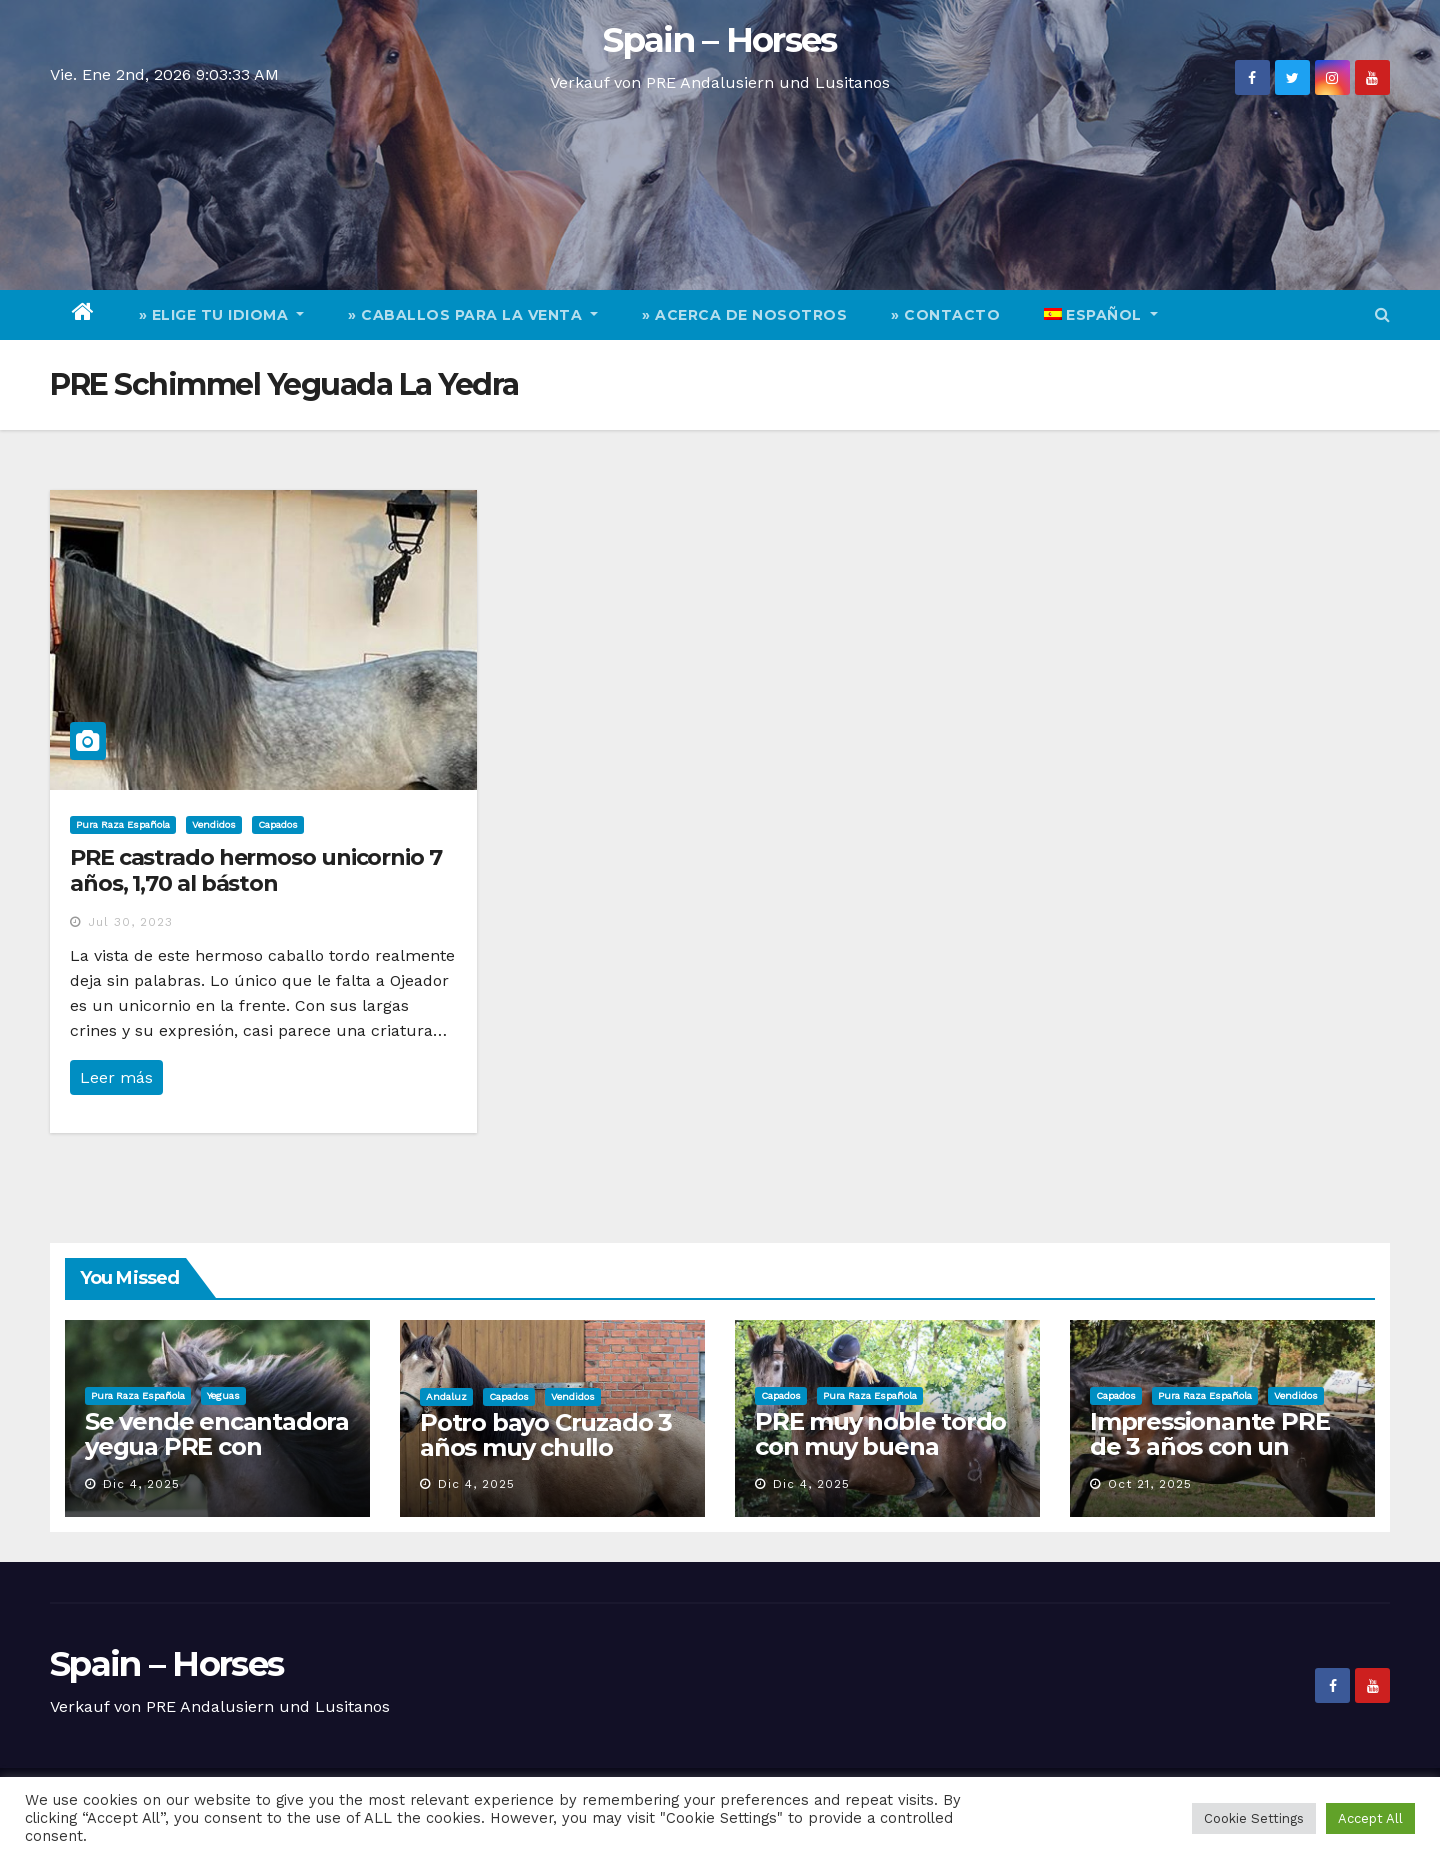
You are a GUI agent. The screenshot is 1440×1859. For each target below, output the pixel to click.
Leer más (116, 1077)
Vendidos (214, 824)
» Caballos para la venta (473, 315)
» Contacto (945, 315)
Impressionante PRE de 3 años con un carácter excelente (1209, 1446)
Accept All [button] (1370, 1818)
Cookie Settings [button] (1254, 1818)
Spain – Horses (719, 40)
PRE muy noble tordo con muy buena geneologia (880, 1446)
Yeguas (223, 1395)
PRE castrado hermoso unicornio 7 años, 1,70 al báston (256, 870)
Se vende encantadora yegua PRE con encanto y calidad (217, 1446)
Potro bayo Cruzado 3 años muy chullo (546, 1435)
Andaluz (446, 1396)
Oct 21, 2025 (1150, 1484)
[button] (1382, 314)
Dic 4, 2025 (141, 1484)
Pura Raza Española (123, 824)
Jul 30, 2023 (130, 922)
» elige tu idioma (222, 315)
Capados (278, 824)
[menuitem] (1101, 315)
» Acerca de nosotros (744, 315)
